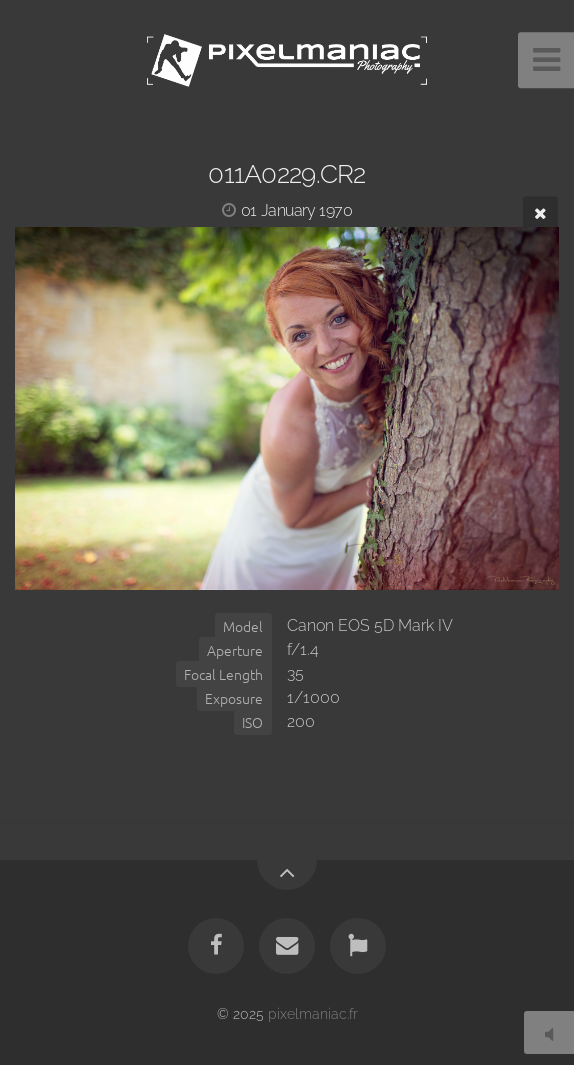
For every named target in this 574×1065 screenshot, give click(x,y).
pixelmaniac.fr (313, 1013)
